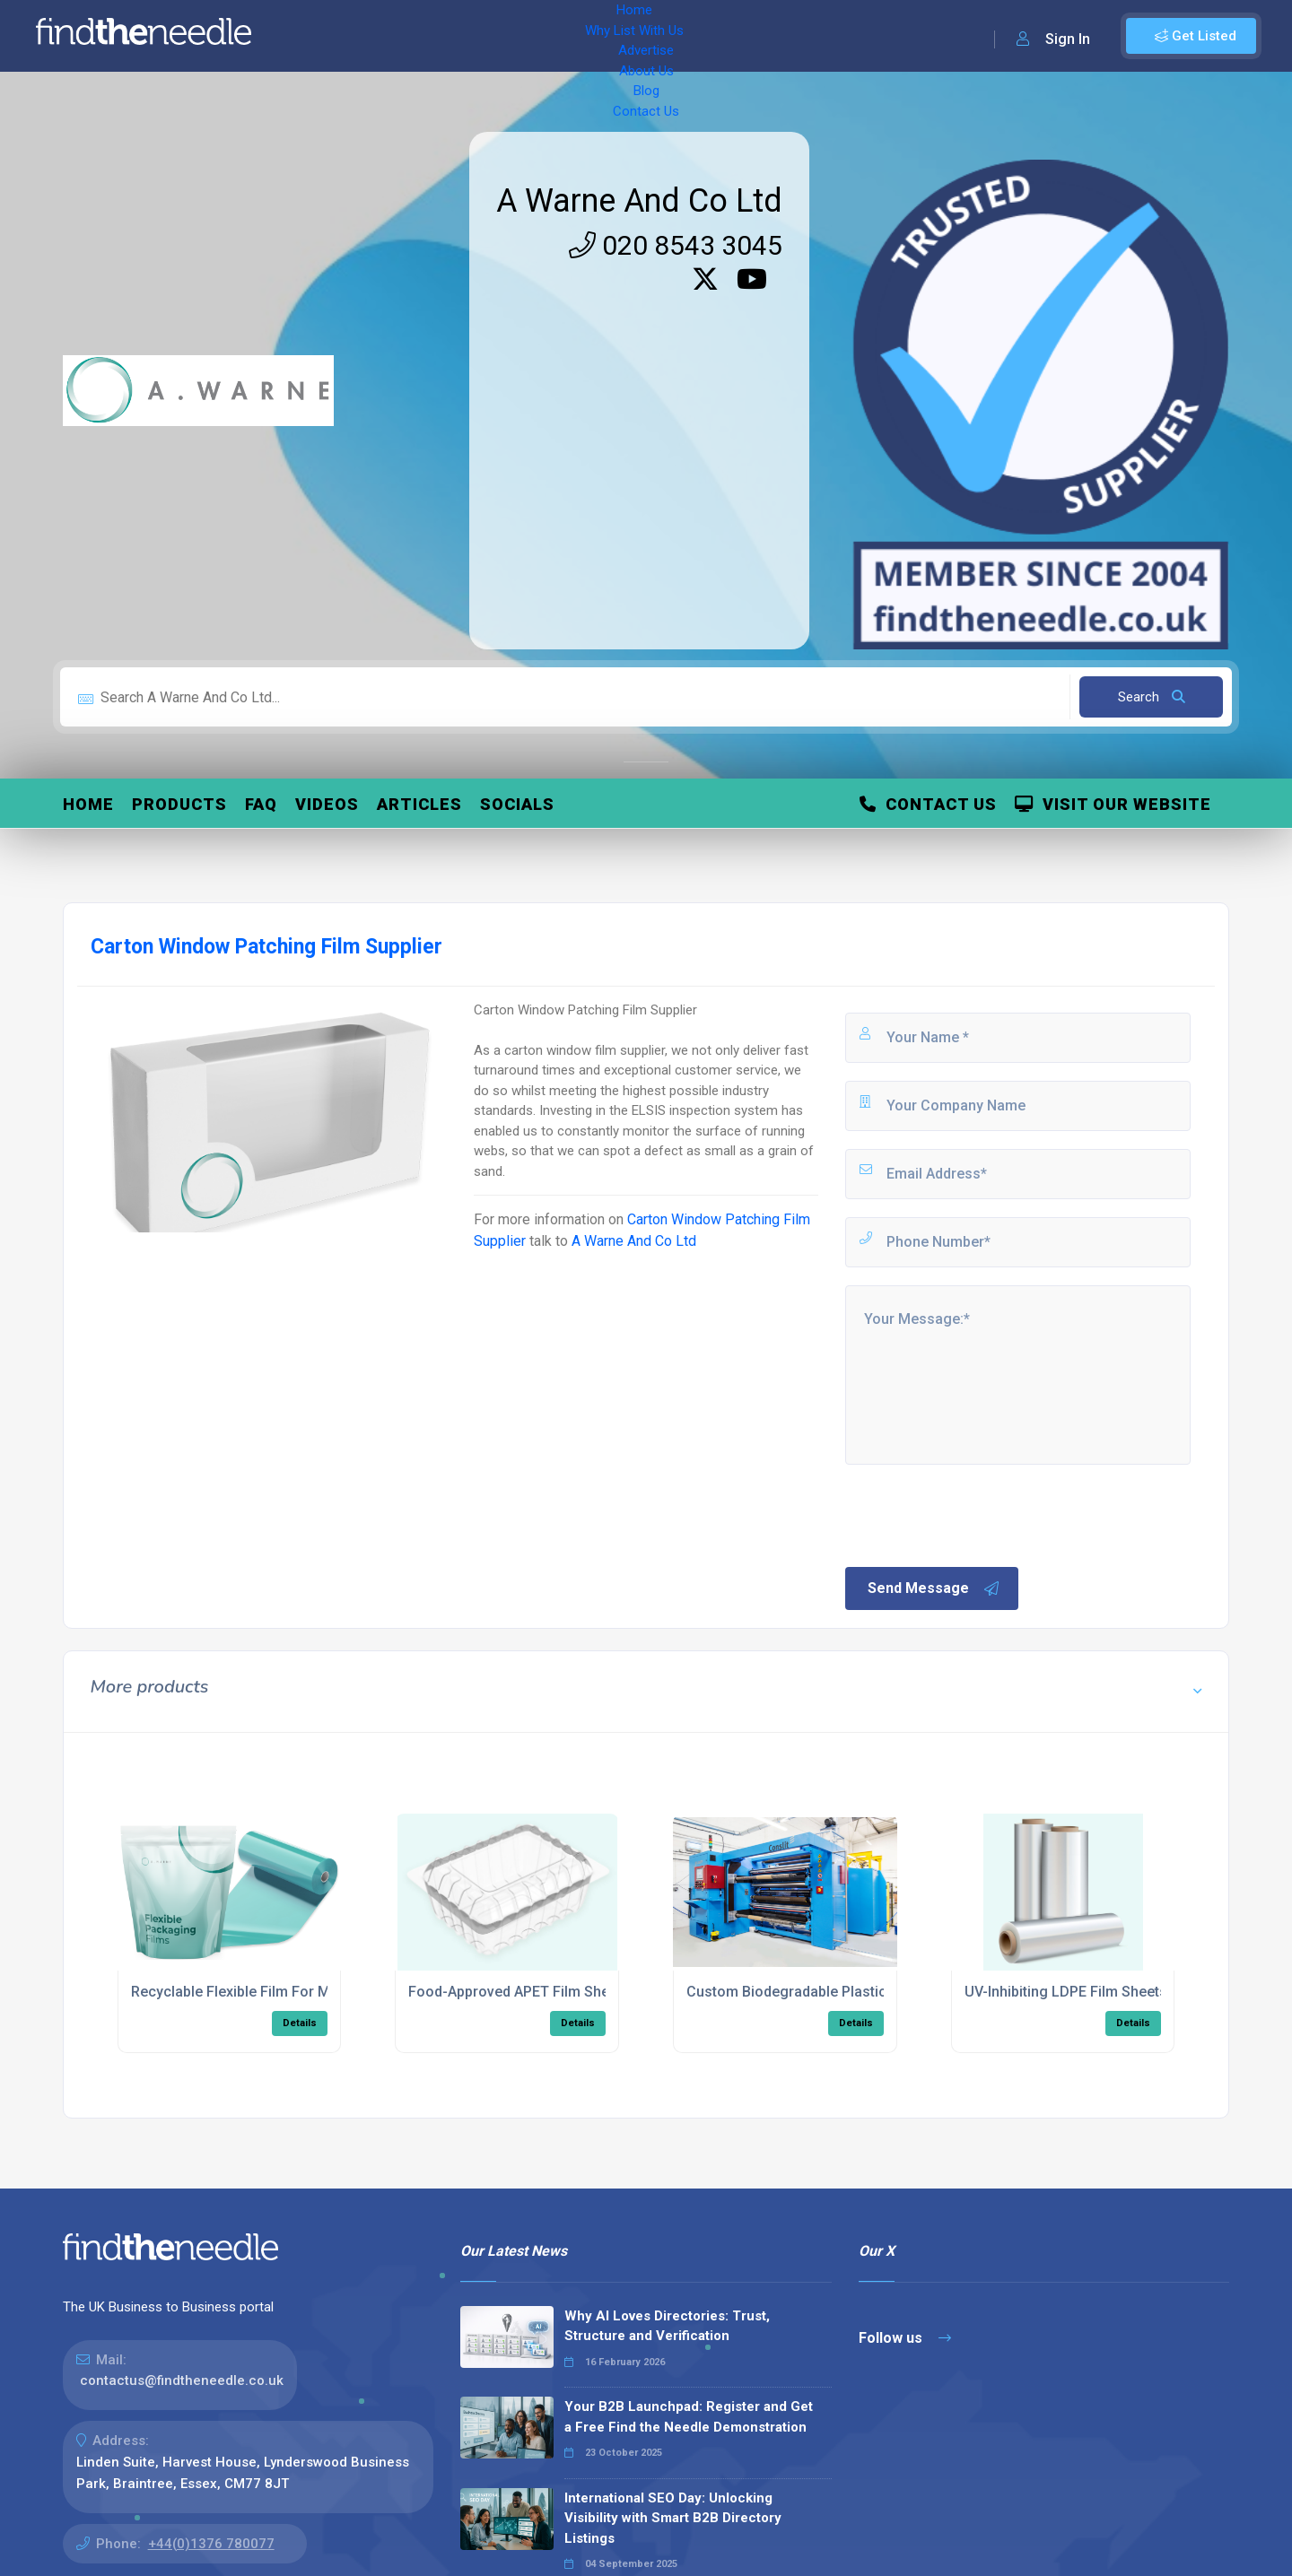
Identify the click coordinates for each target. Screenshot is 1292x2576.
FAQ (261, 804)
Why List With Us (408, 36)
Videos (327, 804)
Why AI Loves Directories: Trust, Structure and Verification (667, 2326)
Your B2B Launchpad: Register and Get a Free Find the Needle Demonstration (688, 2416)
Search (1151, 697)
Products (179, 804)
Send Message (934, 1588)
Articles (419, 804)
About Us (592, 36)
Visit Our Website (1113, 804)
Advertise (512, 36)
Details (300, 2023)
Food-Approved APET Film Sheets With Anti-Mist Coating (594, 1991)
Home (317, 36)
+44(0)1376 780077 (211, 2544)
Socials (517, 804)
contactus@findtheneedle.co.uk (182, 2380)
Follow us (905, 2337)
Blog (655, 36)
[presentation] (978, 1514)
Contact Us (724, 36)
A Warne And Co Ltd (639, 201)
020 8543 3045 (675, 245)
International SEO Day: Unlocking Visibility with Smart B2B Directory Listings (672, 2518)
